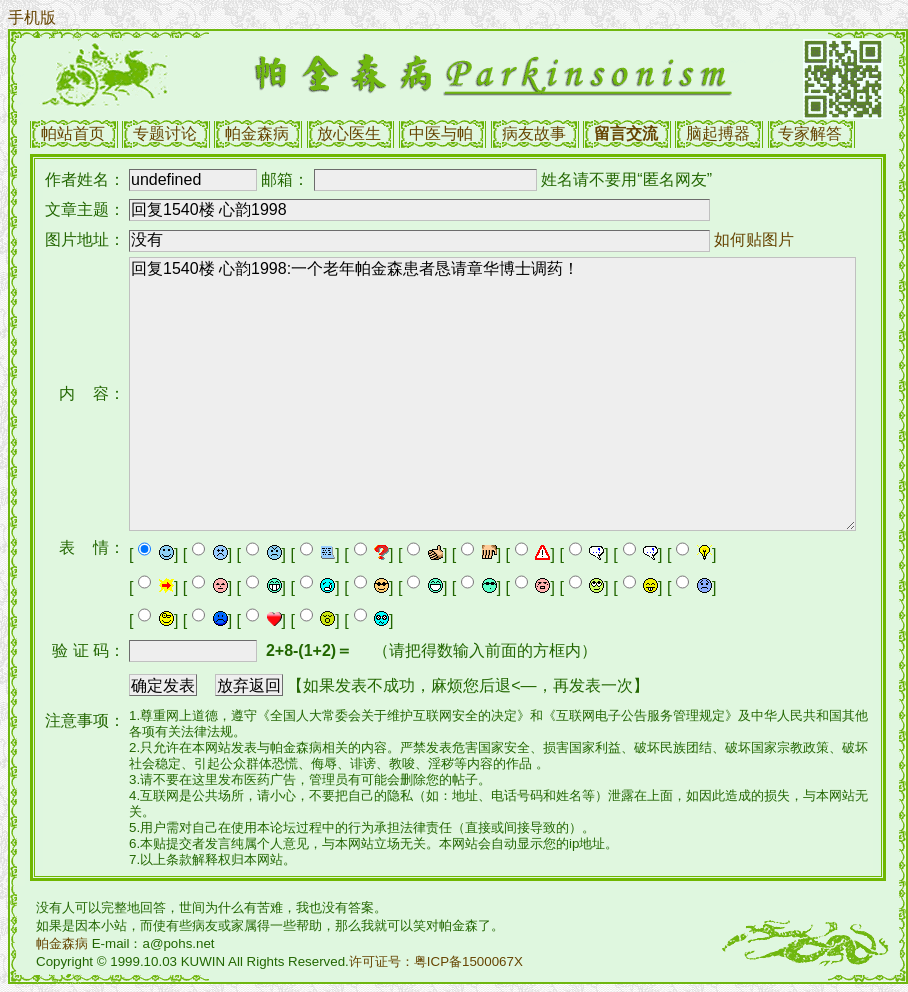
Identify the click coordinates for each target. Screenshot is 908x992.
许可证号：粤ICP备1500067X (436, 961)
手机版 (32, 17)
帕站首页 (73, 133)
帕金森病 (257, 133)
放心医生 (349, 133)
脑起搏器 (718, 133)
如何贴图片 (754, 239)
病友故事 (534, 133)
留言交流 (626, 133)
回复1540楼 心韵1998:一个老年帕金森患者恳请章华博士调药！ (492, 394)
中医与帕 (441, 133)
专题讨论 (165, 133)
